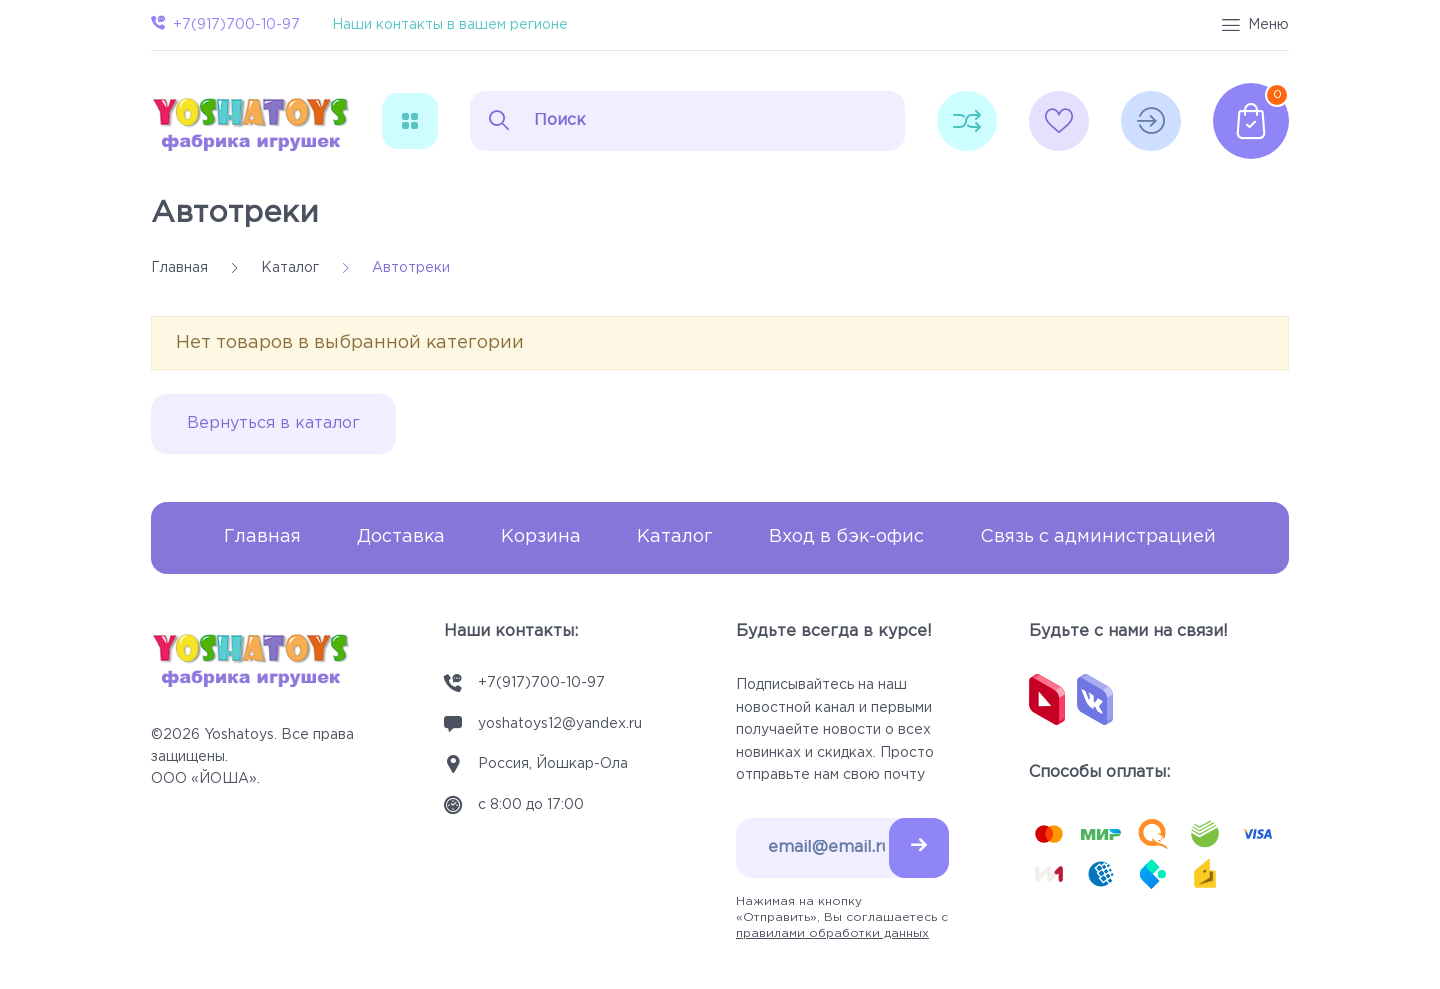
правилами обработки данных (832, 933)
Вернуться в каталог (273, 423)
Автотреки (235, 213)
